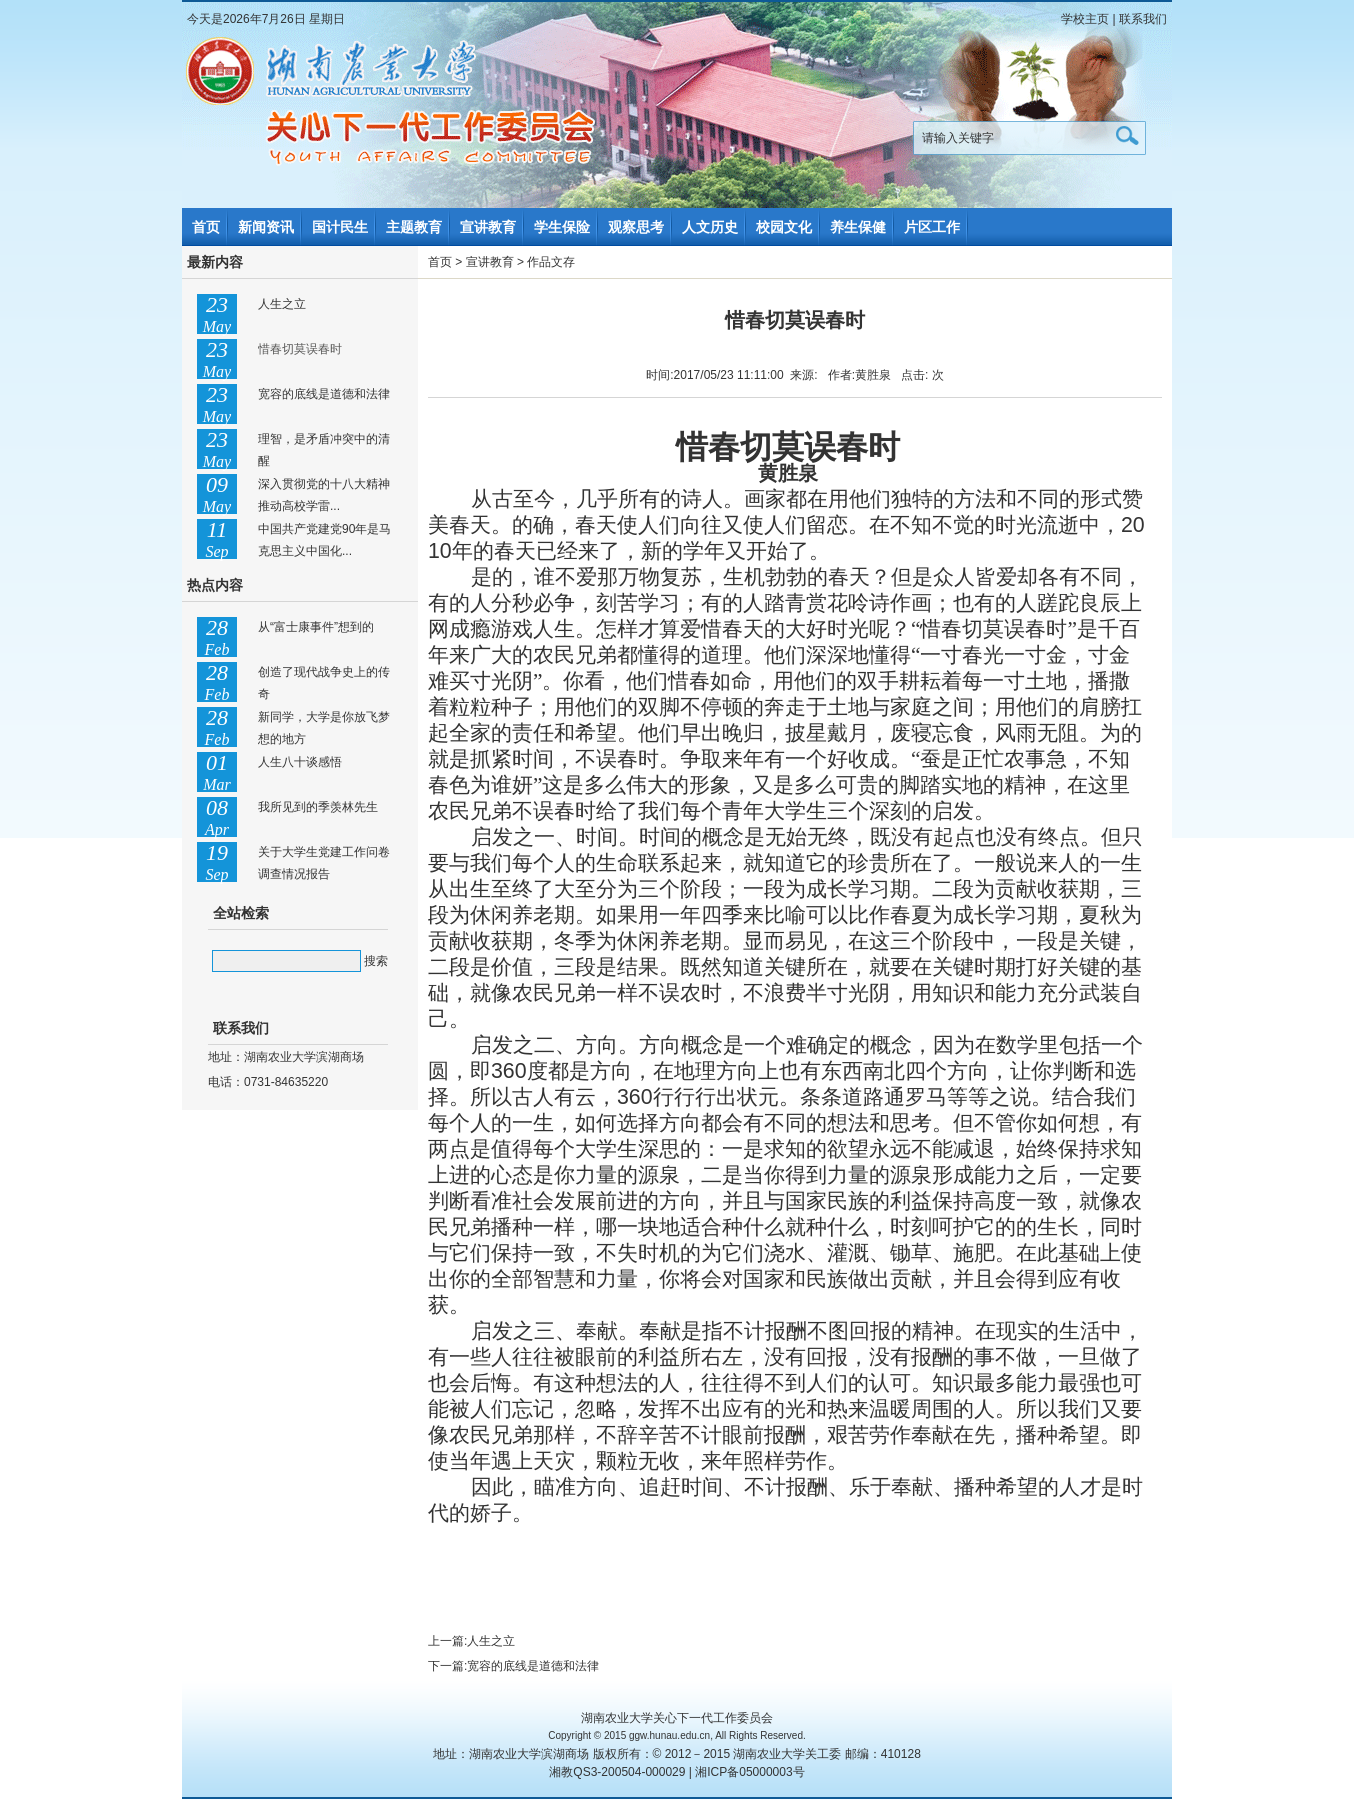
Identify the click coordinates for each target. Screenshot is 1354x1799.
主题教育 (414, 227)
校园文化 (784, 227)
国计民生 (340, 227)
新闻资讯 (266, 227)
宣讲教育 (488, 227)
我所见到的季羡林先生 (318, 807)
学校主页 (1085, 19)
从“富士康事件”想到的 (316, 627)
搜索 (376, 961)
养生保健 (858, 227)
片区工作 (932, 227)
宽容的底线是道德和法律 (324, 394)
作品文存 (551, 262)
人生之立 (282, 304)
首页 (206, 227)
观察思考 (636, 227)
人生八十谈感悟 (300, 762)
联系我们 (1143, 19)
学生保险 (562, 227)
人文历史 (710, 227)
